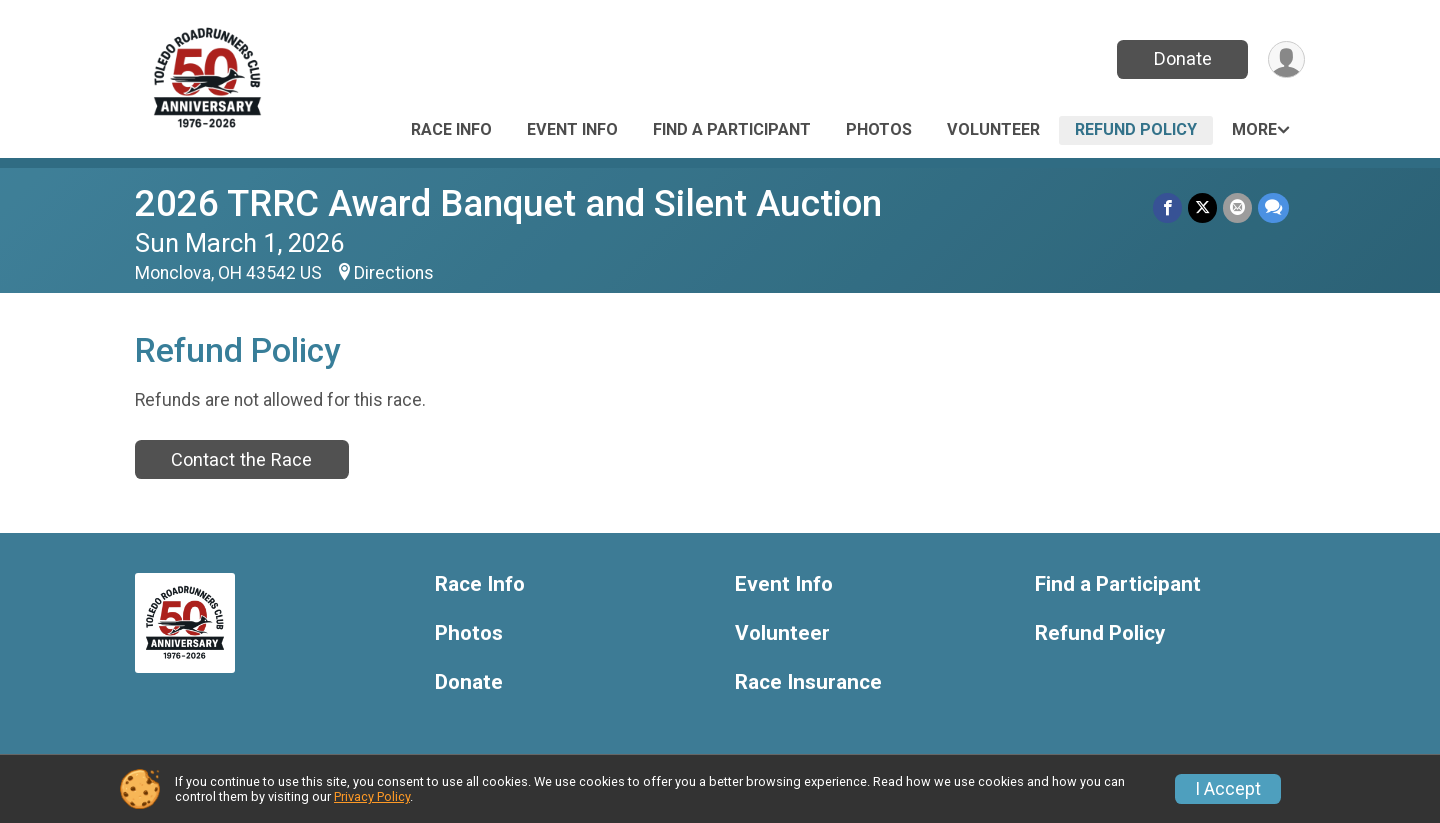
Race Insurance (808, 682)
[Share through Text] (1273, 207)
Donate (1183, 58)
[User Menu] (1286, 59)
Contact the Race (241, 459)
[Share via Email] (1237, 207)
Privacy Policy (372, 796)
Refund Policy (1136, 129)
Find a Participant (732, 129)
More (1254, 129)
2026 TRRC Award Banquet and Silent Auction (508, 203)
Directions (394, 273)
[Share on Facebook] (1167, 207)
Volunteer (993, 129)
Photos (879, 129)
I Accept (1228, 789)
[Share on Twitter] (1202, 207)
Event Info (572, 129)
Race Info (451, 129)
